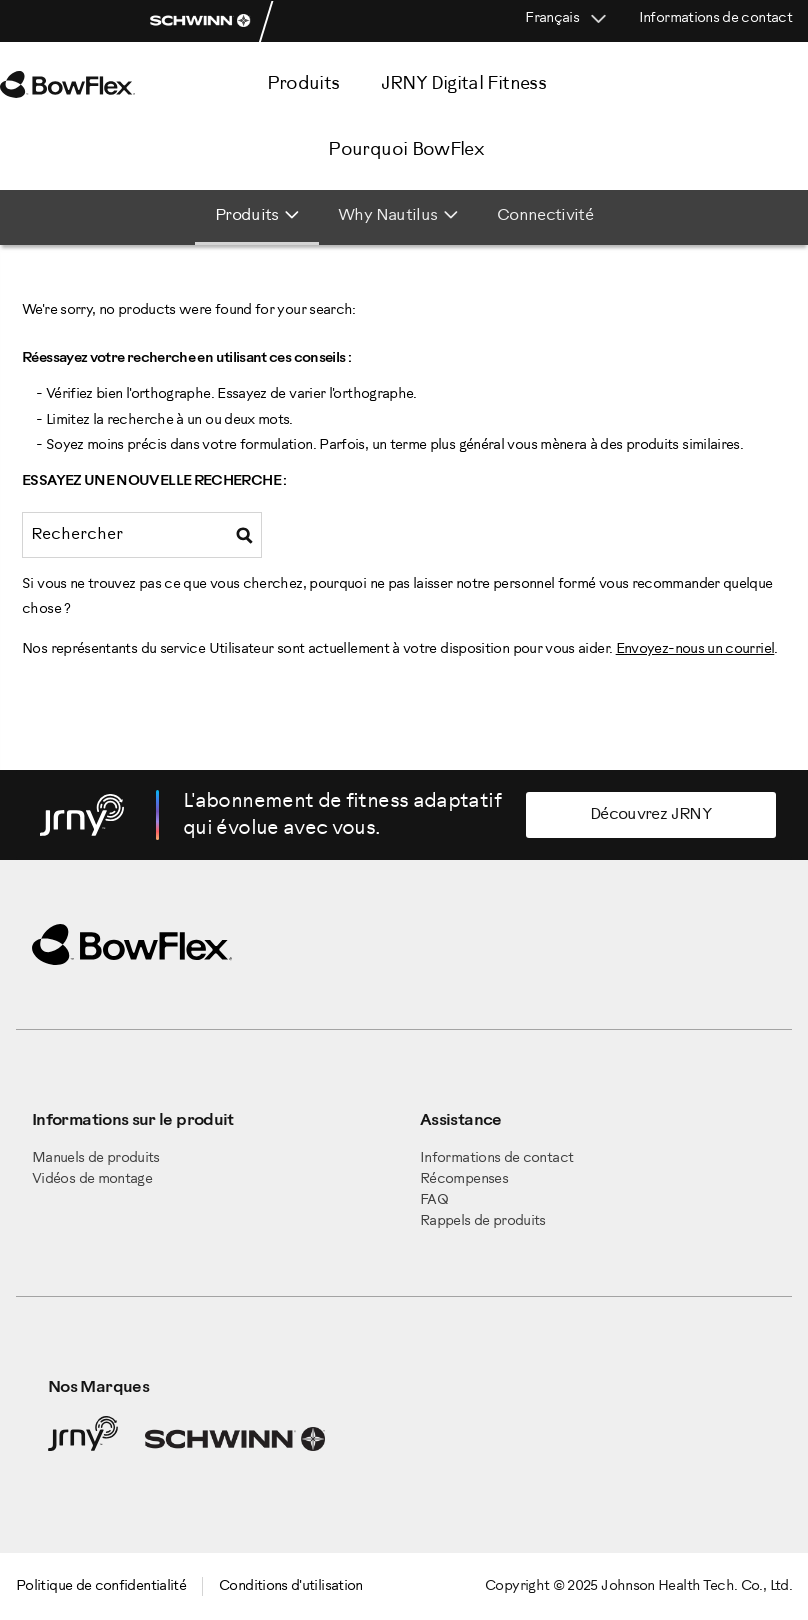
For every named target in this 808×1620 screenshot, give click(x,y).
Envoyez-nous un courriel (695, 649)
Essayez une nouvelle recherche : (154, 481)
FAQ (434, 1200)
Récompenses (464, 1179)
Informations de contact (715, 18)
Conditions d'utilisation (291, 1586)
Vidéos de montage (92, 1179)
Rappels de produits (483, 1221)
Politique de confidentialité (101, 1586)
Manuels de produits (96, 1158)
